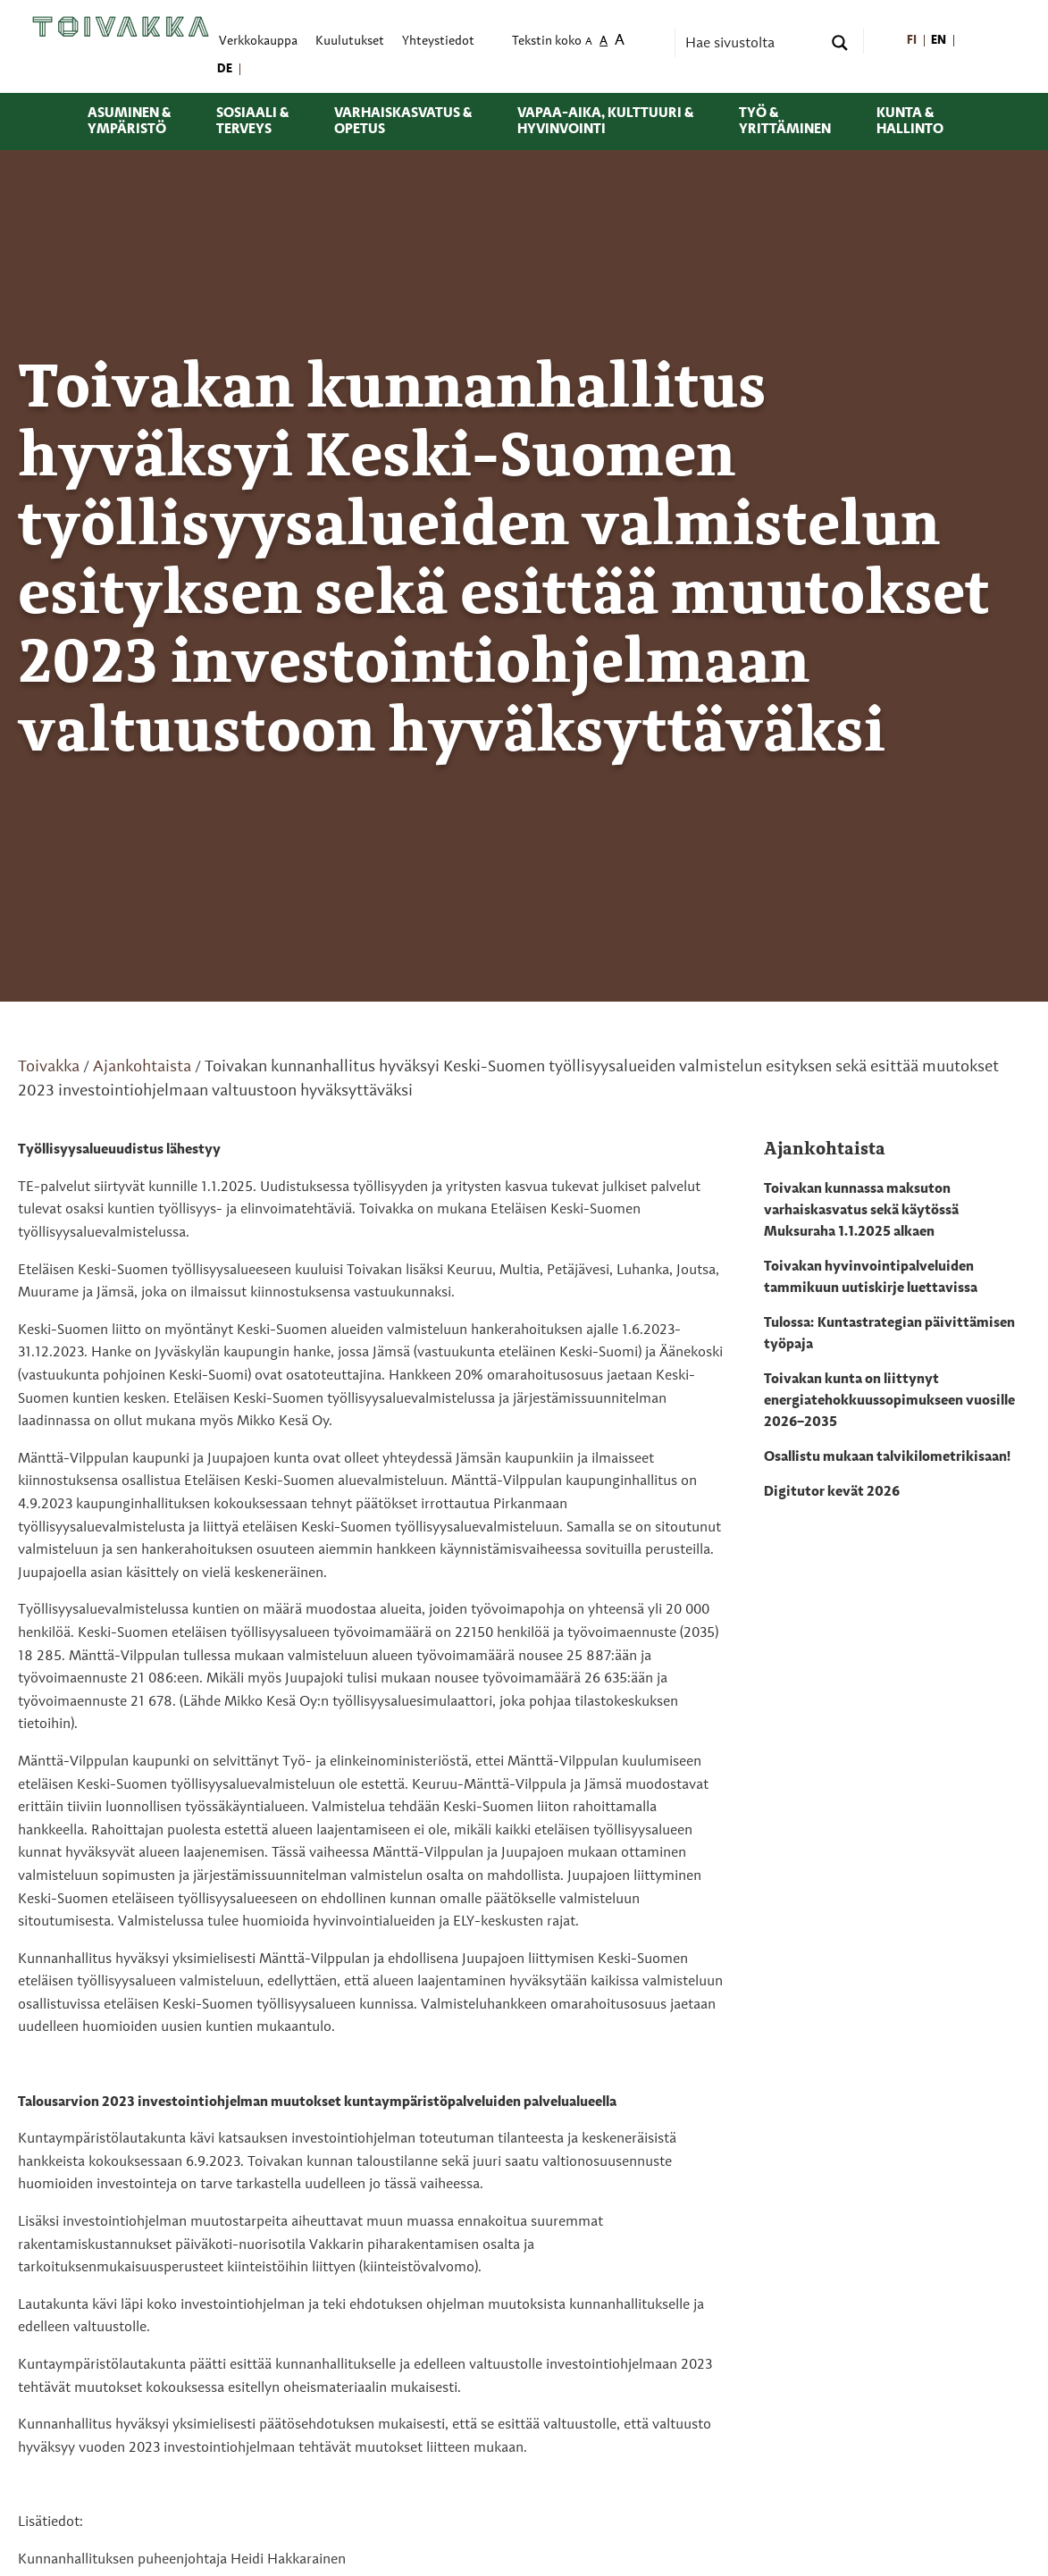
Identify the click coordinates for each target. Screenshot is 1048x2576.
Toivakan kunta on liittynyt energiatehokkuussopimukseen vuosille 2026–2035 (889, 1401)
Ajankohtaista (142, 1067)
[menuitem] (912, 42)
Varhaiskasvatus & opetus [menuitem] (403, 121)
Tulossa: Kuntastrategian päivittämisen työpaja (889, 1334)
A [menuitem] (588, 42)
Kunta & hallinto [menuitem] (909, 121)
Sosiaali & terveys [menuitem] (252, 121)
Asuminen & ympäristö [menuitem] (129, 121)
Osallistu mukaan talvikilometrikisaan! (887, 1457)
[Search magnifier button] (840, 43)
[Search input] (751, 43)
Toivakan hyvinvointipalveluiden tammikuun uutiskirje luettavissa (870, 1278)
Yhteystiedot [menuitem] (438, 41)
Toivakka (49, 1067)
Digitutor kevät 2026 (832, 1492)
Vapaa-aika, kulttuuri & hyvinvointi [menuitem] (605, 121)
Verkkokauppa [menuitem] (258, 41)
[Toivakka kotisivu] (120, 27)
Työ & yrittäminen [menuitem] (785, 121)
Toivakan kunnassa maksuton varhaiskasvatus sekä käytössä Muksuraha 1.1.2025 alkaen (861, 1210)
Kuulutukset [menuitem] (349, 41)
